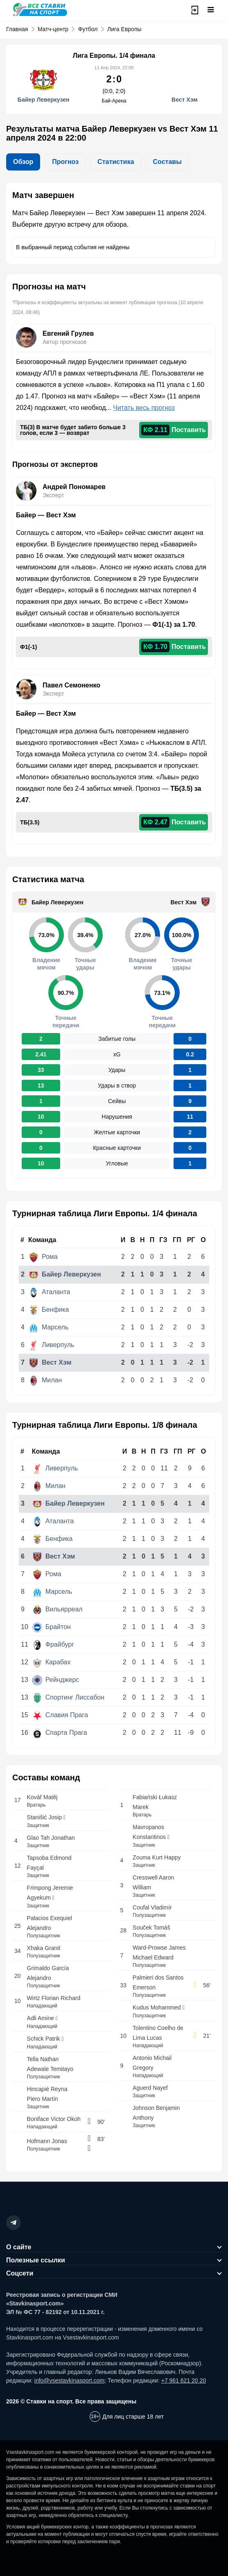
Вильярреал (57, 1609)
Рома (43, 1256)
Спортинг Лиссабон (68, 1697)
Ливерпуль (51, 1344)
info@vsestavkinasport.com (69, 2380)
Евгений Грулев (68, 333)
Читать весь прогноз (144, 407)
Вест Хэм (184, 902)
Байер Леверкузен (58, 902)
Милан (45, 1380)
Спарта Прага (59, 1732)
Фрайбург (53, 1644)
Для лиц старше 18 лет (133, 2416)
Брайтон (51, 1626)
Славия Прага (60, 1714)
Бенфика (49, 1309)
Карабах (51, 1662)
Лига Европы (124, 29)
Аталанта (49, 1291)
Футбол (88, 29)
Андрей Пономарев (74, 486)
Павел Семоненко (71, 685)
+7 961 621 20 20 (183, 2380)
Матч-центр (53, 29)
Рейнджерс (55, 1679)
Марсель (48, 1327)
